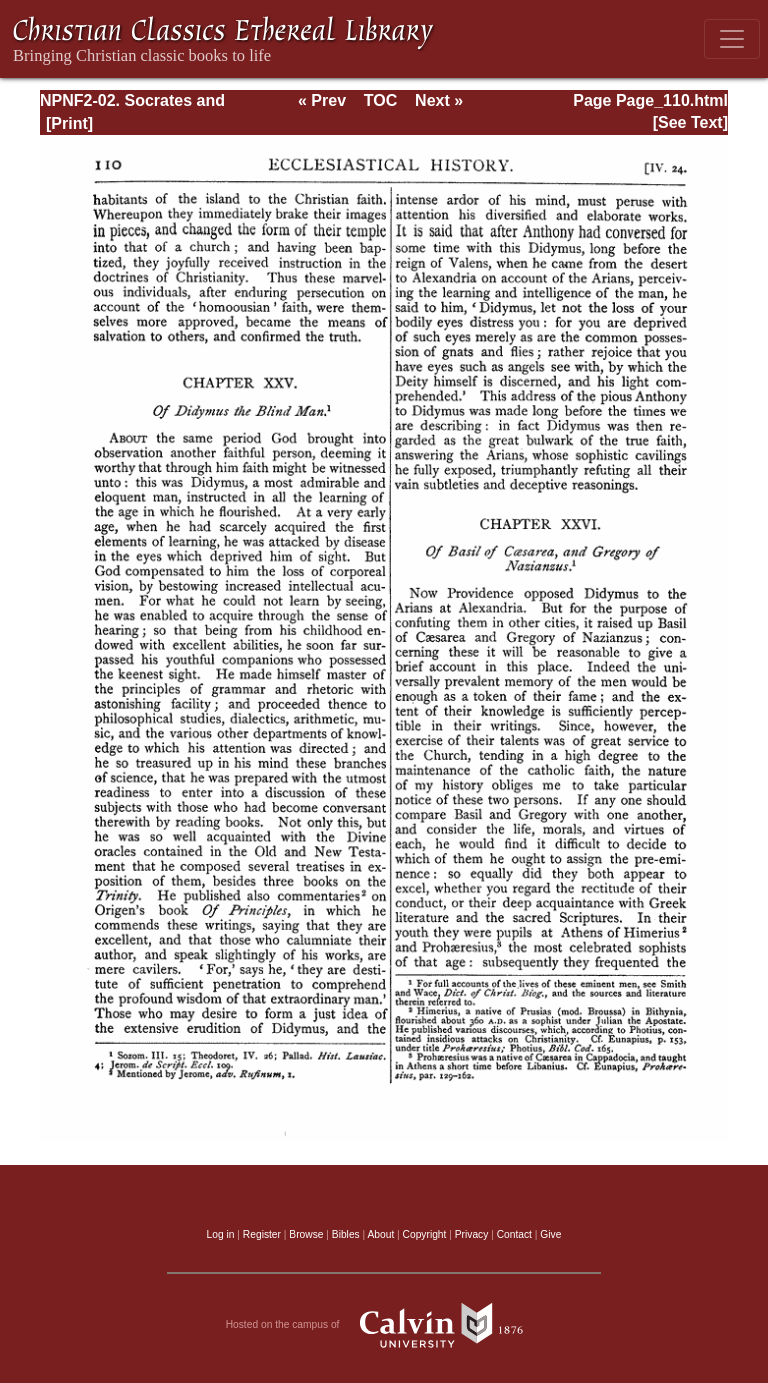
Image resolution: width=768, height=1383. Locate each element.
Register (262, 1234)
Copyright (425, 1234)
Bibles (346, 1234)
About (380, 1234)
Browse (306, 1234)
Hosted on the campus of (384, 1325)
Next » (439, 100)
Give (550, 1234)
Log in (221, 1234)
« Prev (322, 100)
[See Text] (690, 122)
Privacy (472, 1234)
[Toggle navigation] (732, 39)
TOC (380, 100)
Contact (514, 1234)
